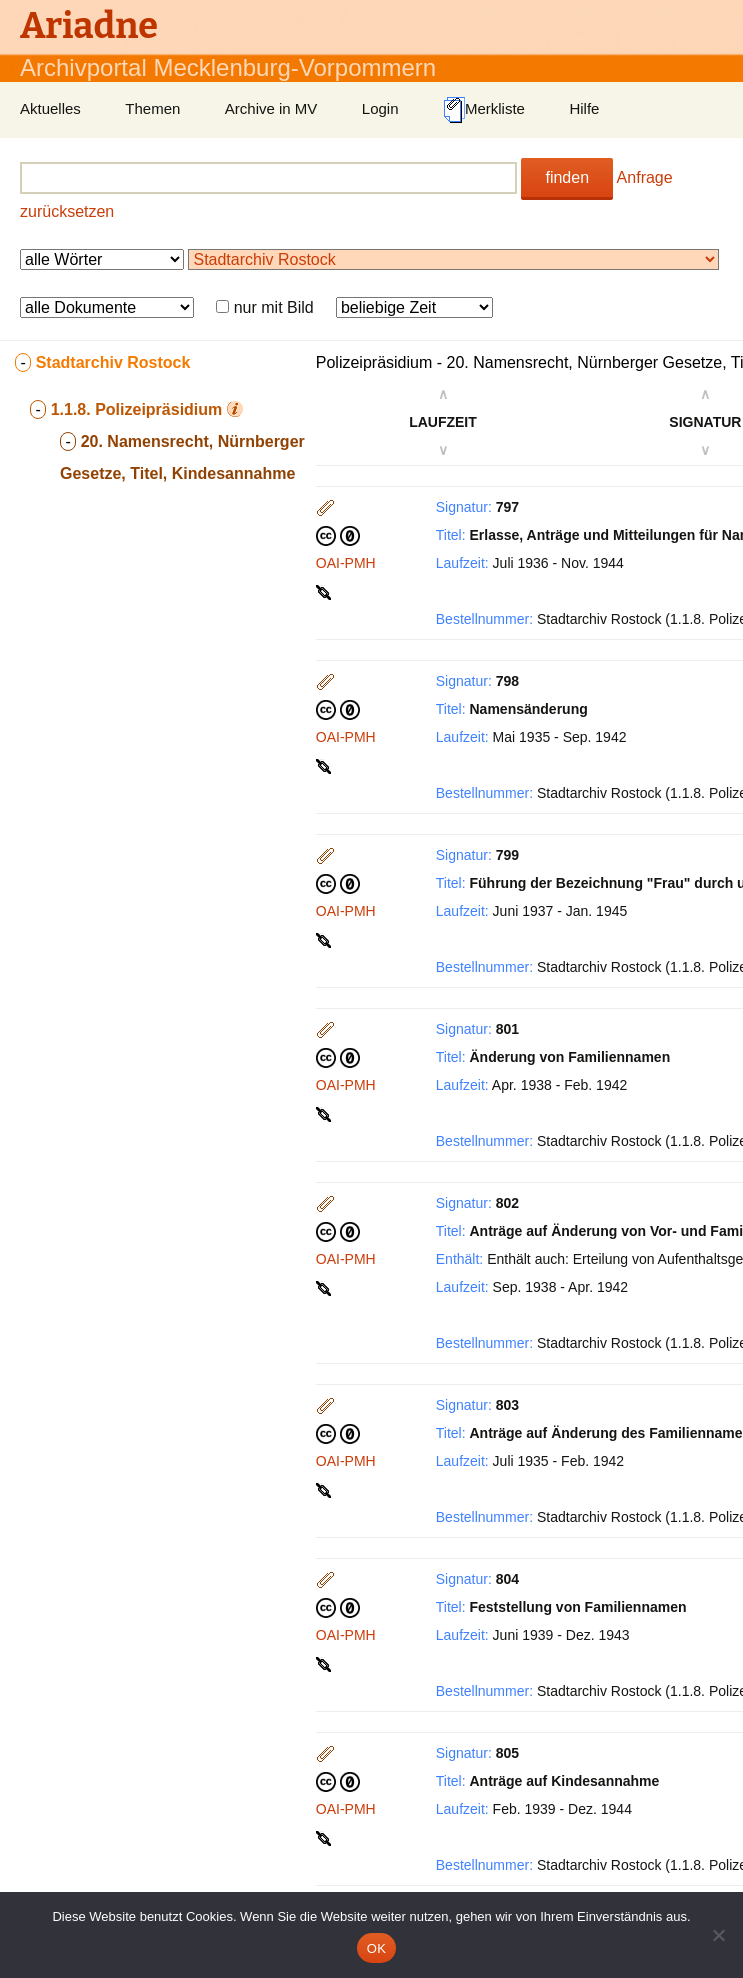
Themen (152, 108)
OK (376, 1948)
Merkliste (484, 110)
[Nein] (718, 1935)
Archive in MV (271, 108)
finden (567, 177)
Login (380, 108)
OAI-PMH (346, 563)
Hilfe (584, 108)
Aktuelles (50, 108)
